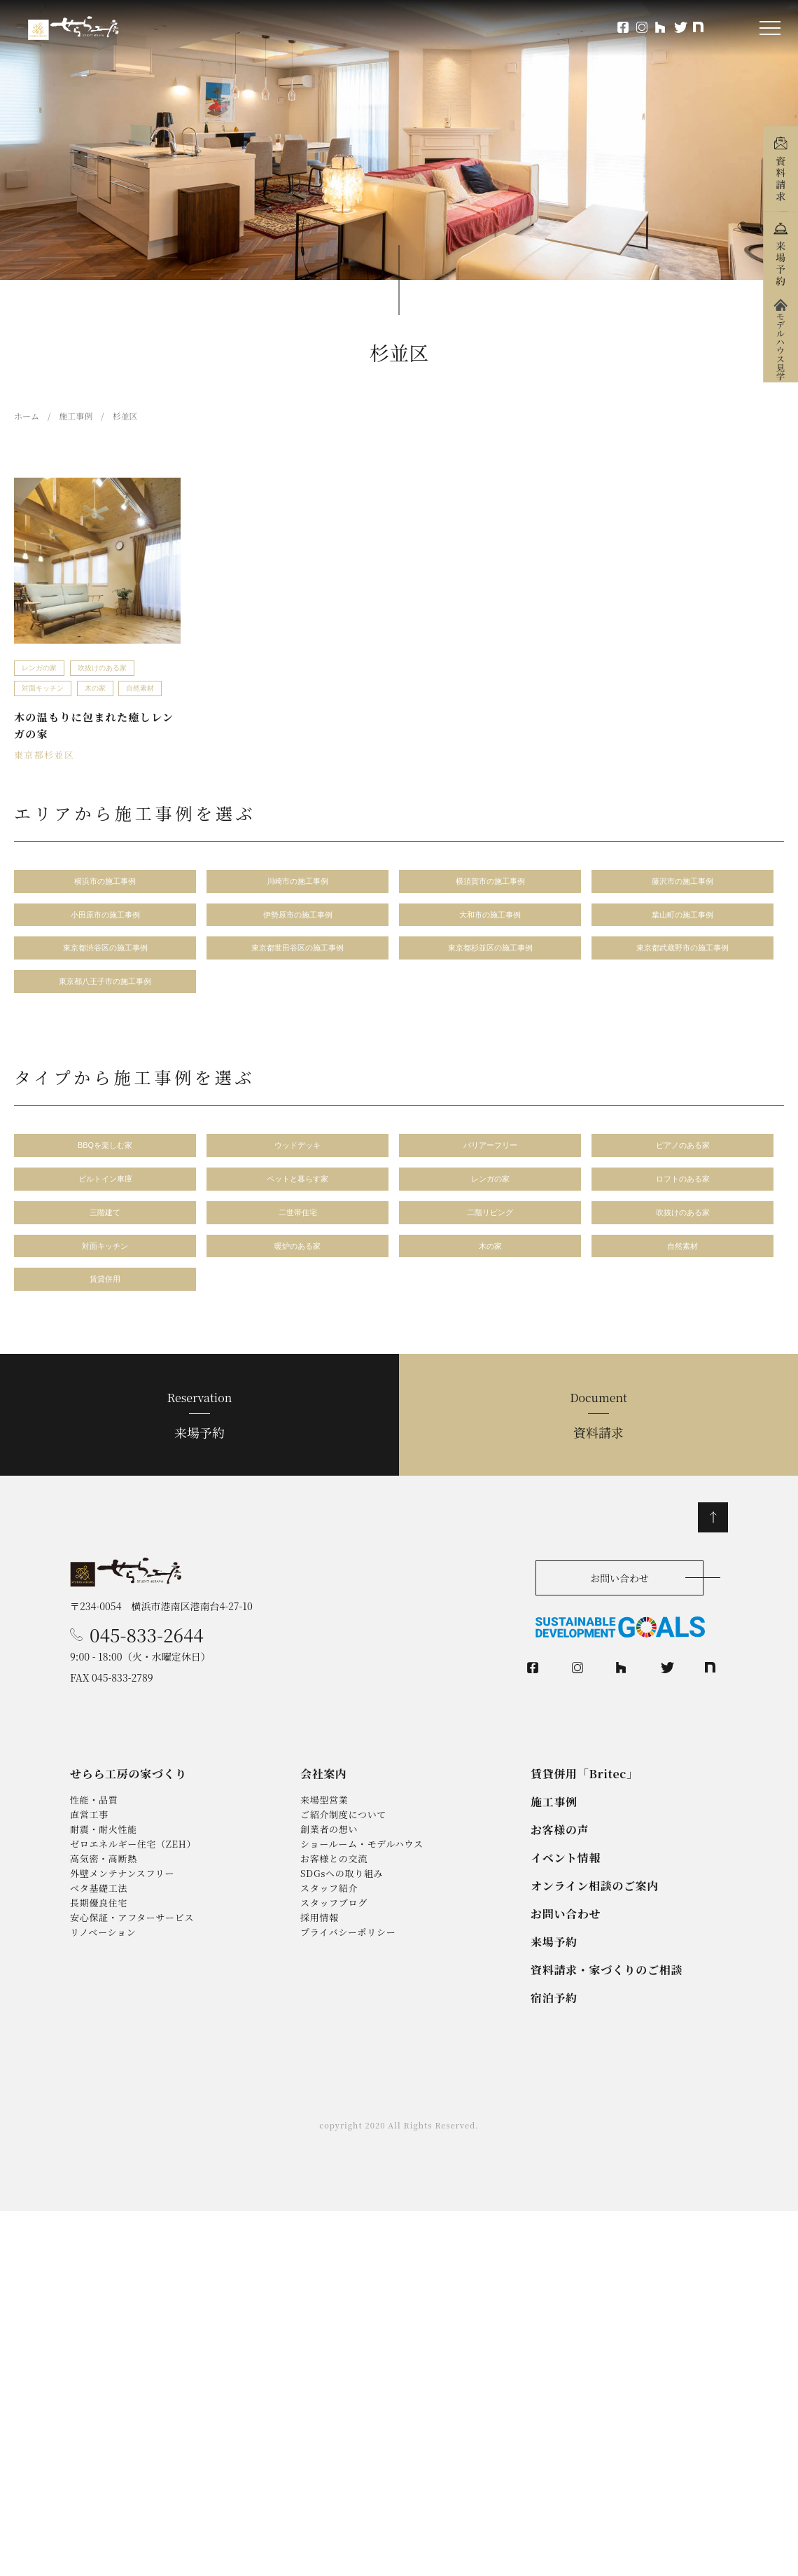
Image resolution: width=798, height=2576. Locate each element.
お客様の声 (560, 1882)
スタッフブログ (334, 1986)
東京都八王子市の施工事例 (105, 993)
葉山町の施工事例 (682, 920)
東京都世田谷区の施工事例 (297, 956)
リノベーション (103, 2023)
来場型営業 (324, 1852)
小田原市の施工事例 (105, 920)
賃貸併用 (105, 1305)
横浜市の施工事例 (105, 883)
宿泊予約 (554, 2064)
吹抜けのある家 (102, 668)
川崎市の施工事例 (297, 883)
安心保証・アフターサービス (132, 2004)
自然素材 (140, 688)
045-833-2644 (147, 1671)
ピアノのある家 (683, 1159)
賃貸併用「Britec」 (585, 1821)
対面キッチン (43, 688)
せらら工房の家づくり (129, 1821)
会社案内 (323, 1821)
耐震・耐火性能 (104, 1890)
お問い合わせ (619, 1607)
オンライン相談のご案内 (595, 1942)
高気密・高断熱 (104, 1928)
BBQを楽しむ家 (105, 1159)
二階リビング (490, 1232)
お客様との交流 (334, 1928)
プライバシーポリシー (348, 2023)
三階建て (105, 1232)
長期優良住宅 (99, 1986)
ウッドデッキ (297, 1159)
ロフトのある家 (683, 1196)
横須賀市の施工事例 (490, 883)
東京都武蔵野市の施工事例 (683, 956)
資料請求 (563, 1443)
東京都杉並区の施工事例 (490, 956)
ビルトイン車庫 (105, 1196)
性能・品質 (94, 1852)
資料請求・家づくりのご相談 (607, 2033)
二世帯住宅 (298, 1232)
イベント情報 (566, 1912)
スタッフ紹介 (329, 1966)
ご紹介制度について (343, 1871)
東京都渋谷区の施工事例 (105, 956)
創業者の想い (329, 1890)
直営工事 (89, 1871)
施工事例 (554, 1851)
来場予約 (234, 1443)
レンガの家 (39, 668)
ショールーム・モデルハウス (362, 1909)
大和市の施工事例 (490, 920)
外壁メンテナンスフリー (122, 1947)
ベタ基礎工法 (99, 1966)
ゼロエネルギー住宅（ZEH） (133, 1909)
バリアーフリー (490, 1159)
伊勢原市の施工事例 (298, 920)
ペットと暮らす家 (297, 1196)
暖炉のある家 (297, 1269)
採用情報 (319, 2004)
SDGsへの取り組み (342, 1947)
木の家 (95, 688)
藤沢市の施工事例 (682, 883)
